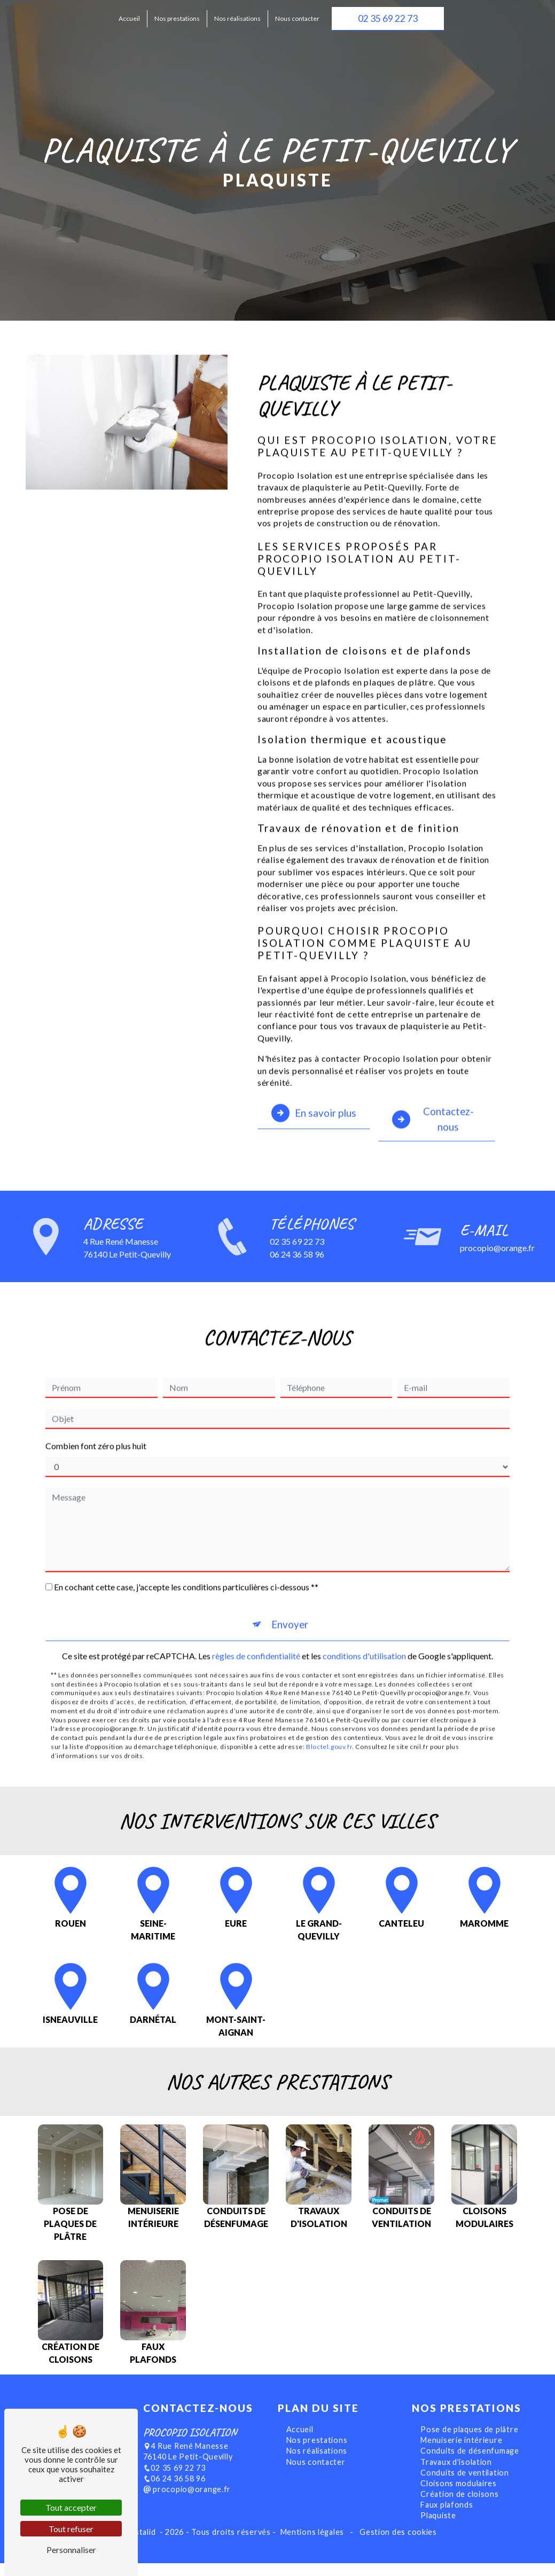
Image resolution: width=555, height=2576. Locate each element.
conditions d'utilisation (364, 1617)
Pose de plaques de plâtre (469, 2443)
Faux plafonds (446, 2518)
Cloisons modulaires (458, 2497)
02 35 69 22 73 (388, 18)
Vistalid (143, 2545)
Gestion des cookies (396, 2545)
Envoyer (290, 1586)
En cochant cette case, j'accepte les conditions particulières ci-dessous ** (186, 1548)
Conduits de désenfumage (469, 2465)
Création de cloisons (459, 2507)
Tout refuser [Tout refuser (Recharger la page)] (71, 2529)
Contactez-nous (433, 1079)
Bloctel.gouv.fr (329, 1708)
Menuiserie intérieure (461, 2453)
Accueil (129, 18)
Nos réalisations (237, 18)
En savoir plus (314, 1074)
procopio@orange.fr (187, 2503)
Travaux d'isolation (456, 2475)
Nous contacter (297, 18)
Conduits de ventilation (464, 2486)
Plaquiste (438, 2529)
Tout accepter (71, 2507)
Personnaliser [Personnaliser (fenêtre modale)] (71, 2549)
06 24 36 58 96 (174, 2492)
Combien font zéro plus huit (95, 1407)
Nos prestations (177, 18)
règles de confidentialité (256, 1617)
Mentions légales (312, 2545)
